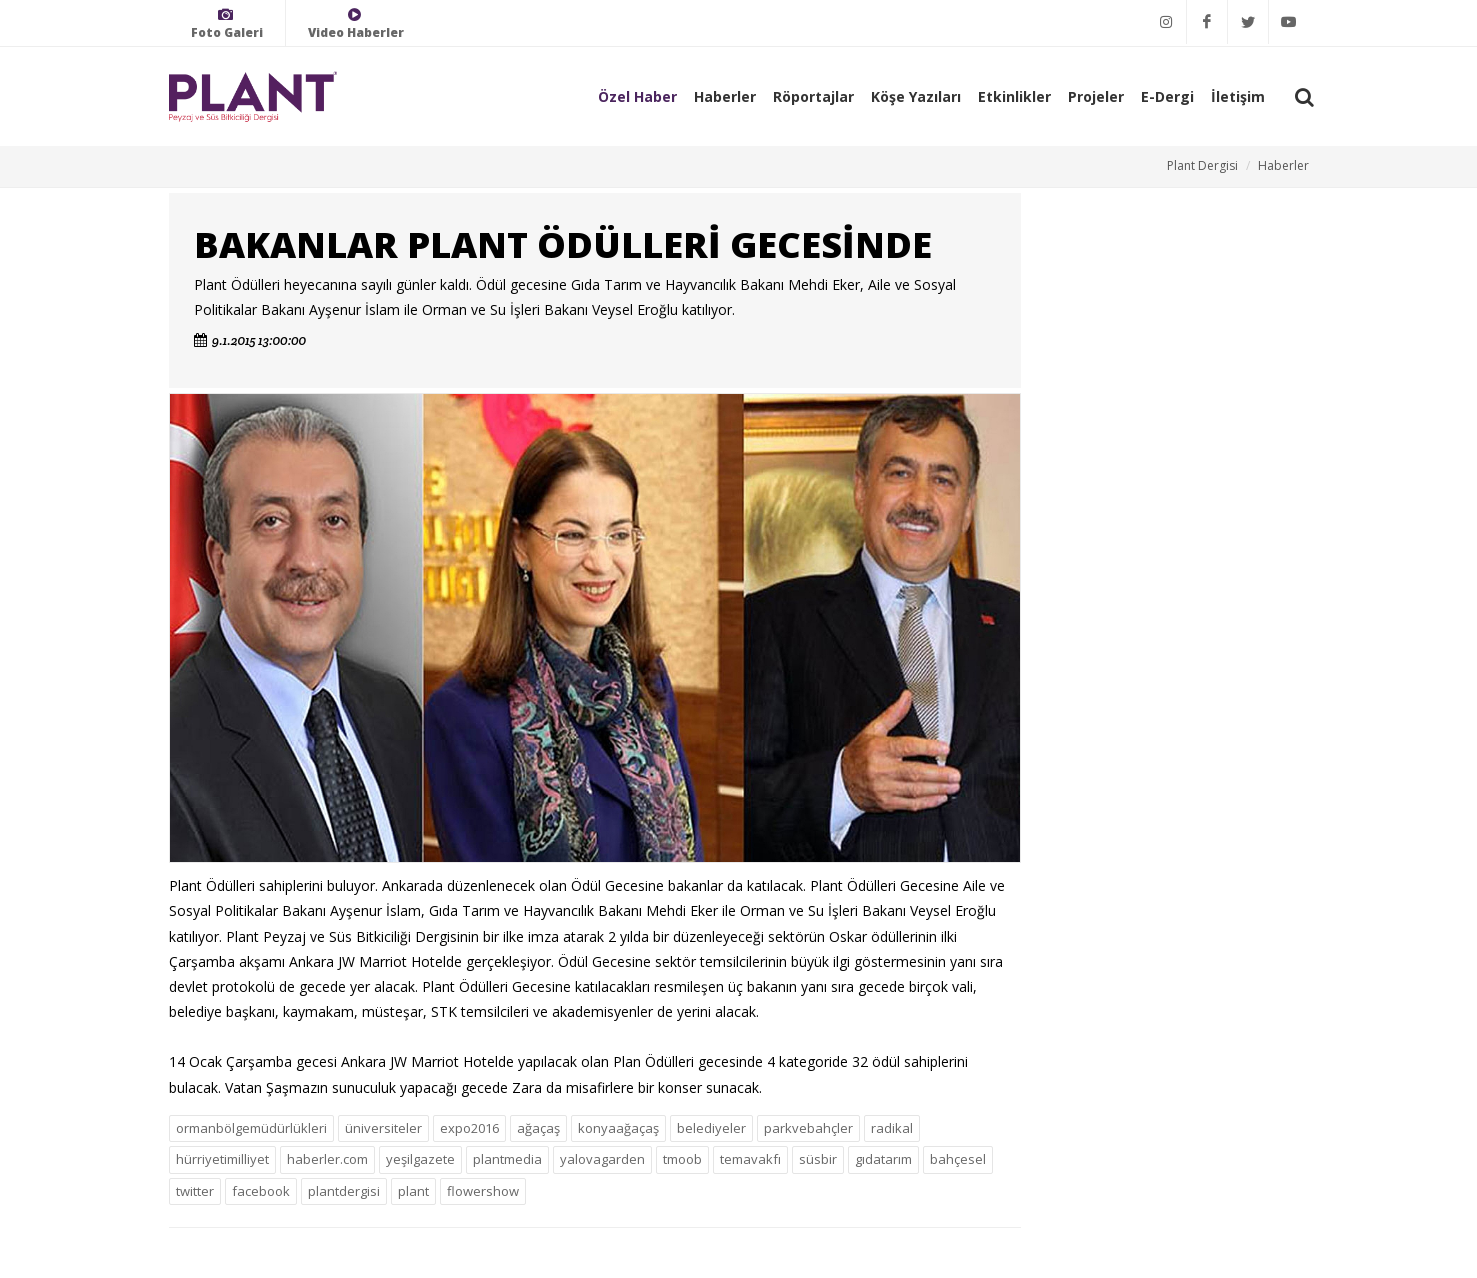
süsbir (818, 1159)
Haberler (725, 96)
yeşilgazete (420, 1159)
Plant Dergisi (1202, 165)
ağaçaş (538, 1128)
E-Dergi (1167, 96)
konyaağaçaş (618, 1128)
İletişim (1238, 96)
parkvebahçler (808, 1128)
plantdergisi (344, 1191)
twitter (195, 1191)
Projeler (1096, 96)
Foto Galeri (227, 23)
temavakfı (750, 1159)
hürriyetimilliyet (222, 1159)
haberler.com (327, 1159)
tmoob (682, 1159)
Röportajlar (813, 96)
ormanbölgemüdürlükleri (251, 1128)
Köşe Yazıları (916, 96)
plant (413, 1191)
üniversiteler (383, 1128)
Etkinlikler (1014, 96)
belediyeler (711, 1128)
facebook (261, 1191)
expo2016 (469, 1128)
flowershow (483, 1191)
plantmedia (507, 1159)
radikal (892, 1128)
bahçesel (958, 1159)
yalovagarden (602, 1159)
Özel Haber (637, 96)
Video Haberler (356, 23)
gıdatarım (883, 1159)
